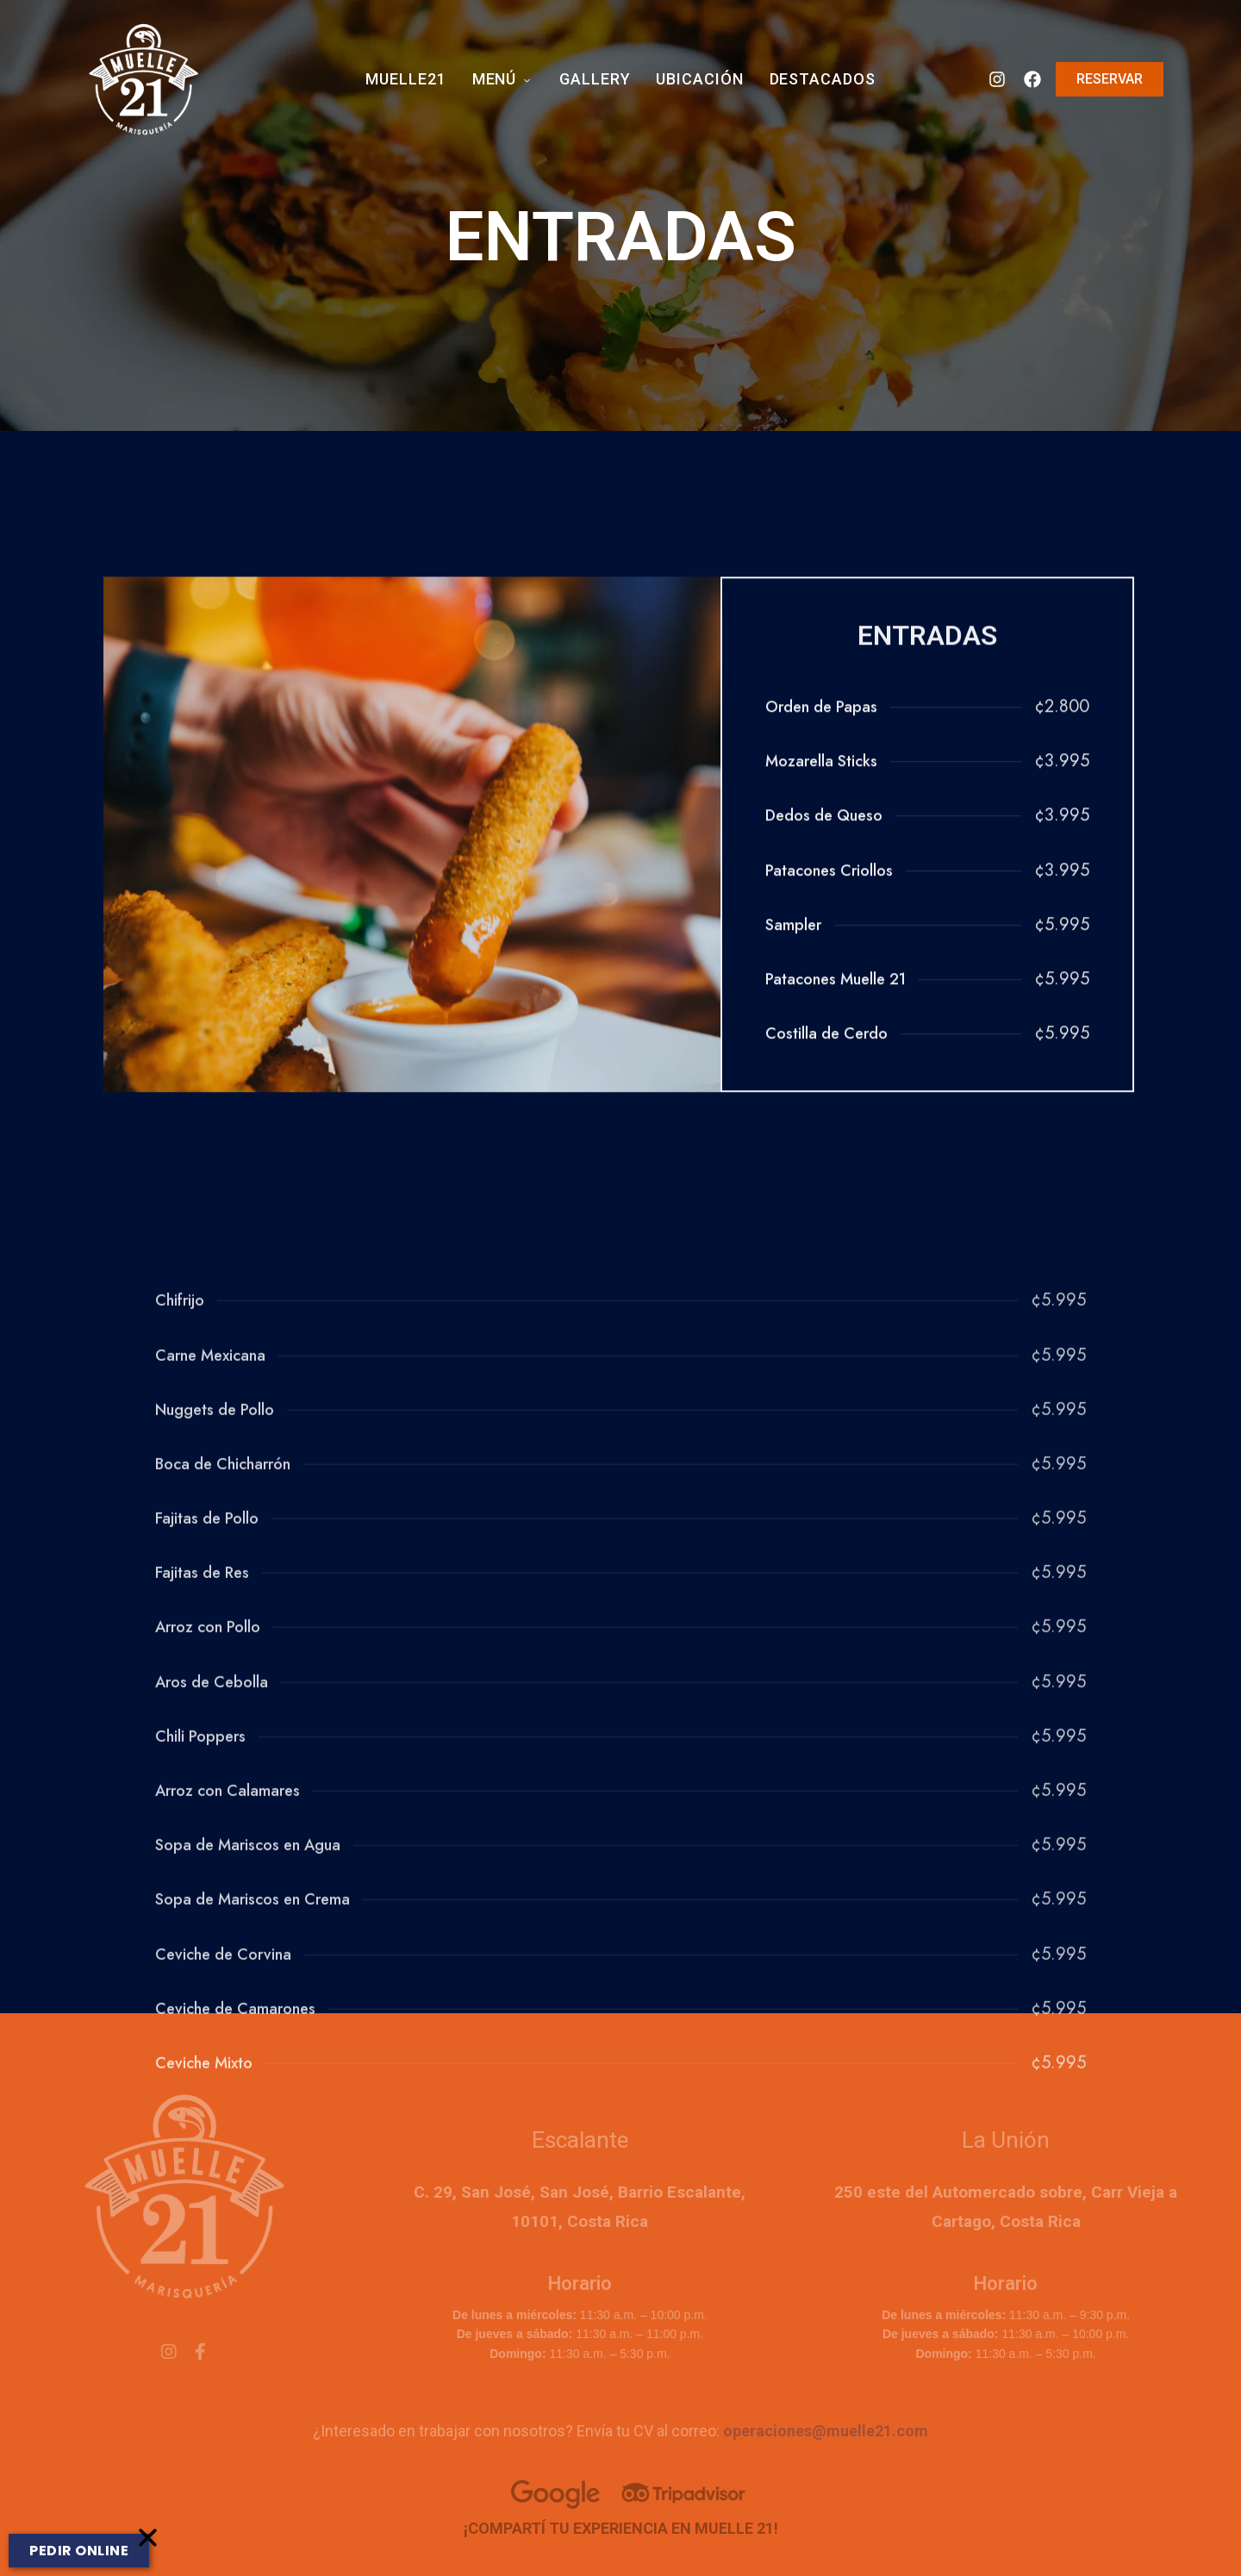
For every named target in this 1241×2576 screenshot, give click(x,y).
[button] (147, 2556)
